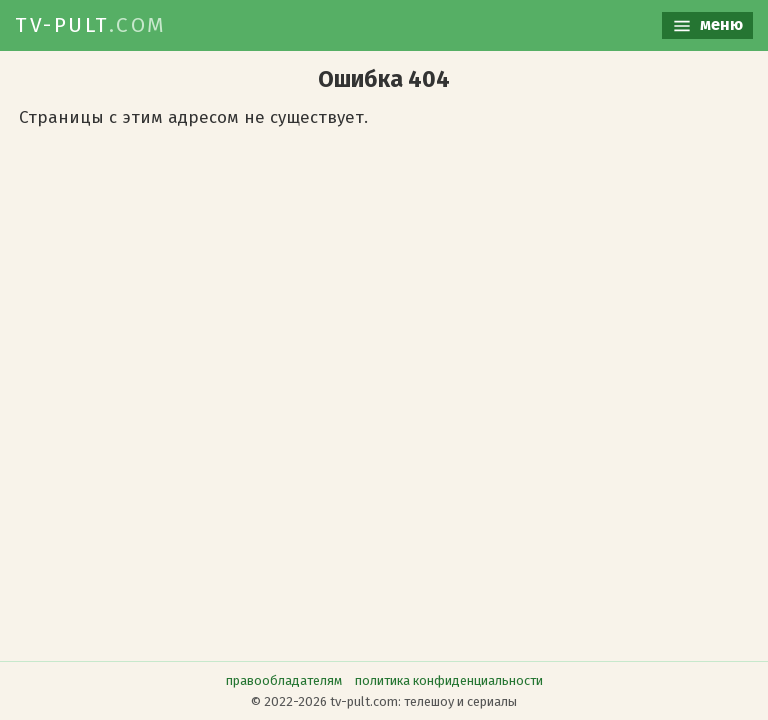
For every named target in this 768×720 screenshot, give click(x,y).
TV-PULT (91, 25)
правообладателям (284, 680)
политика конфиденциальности (449, 680)
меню (707, 25)
